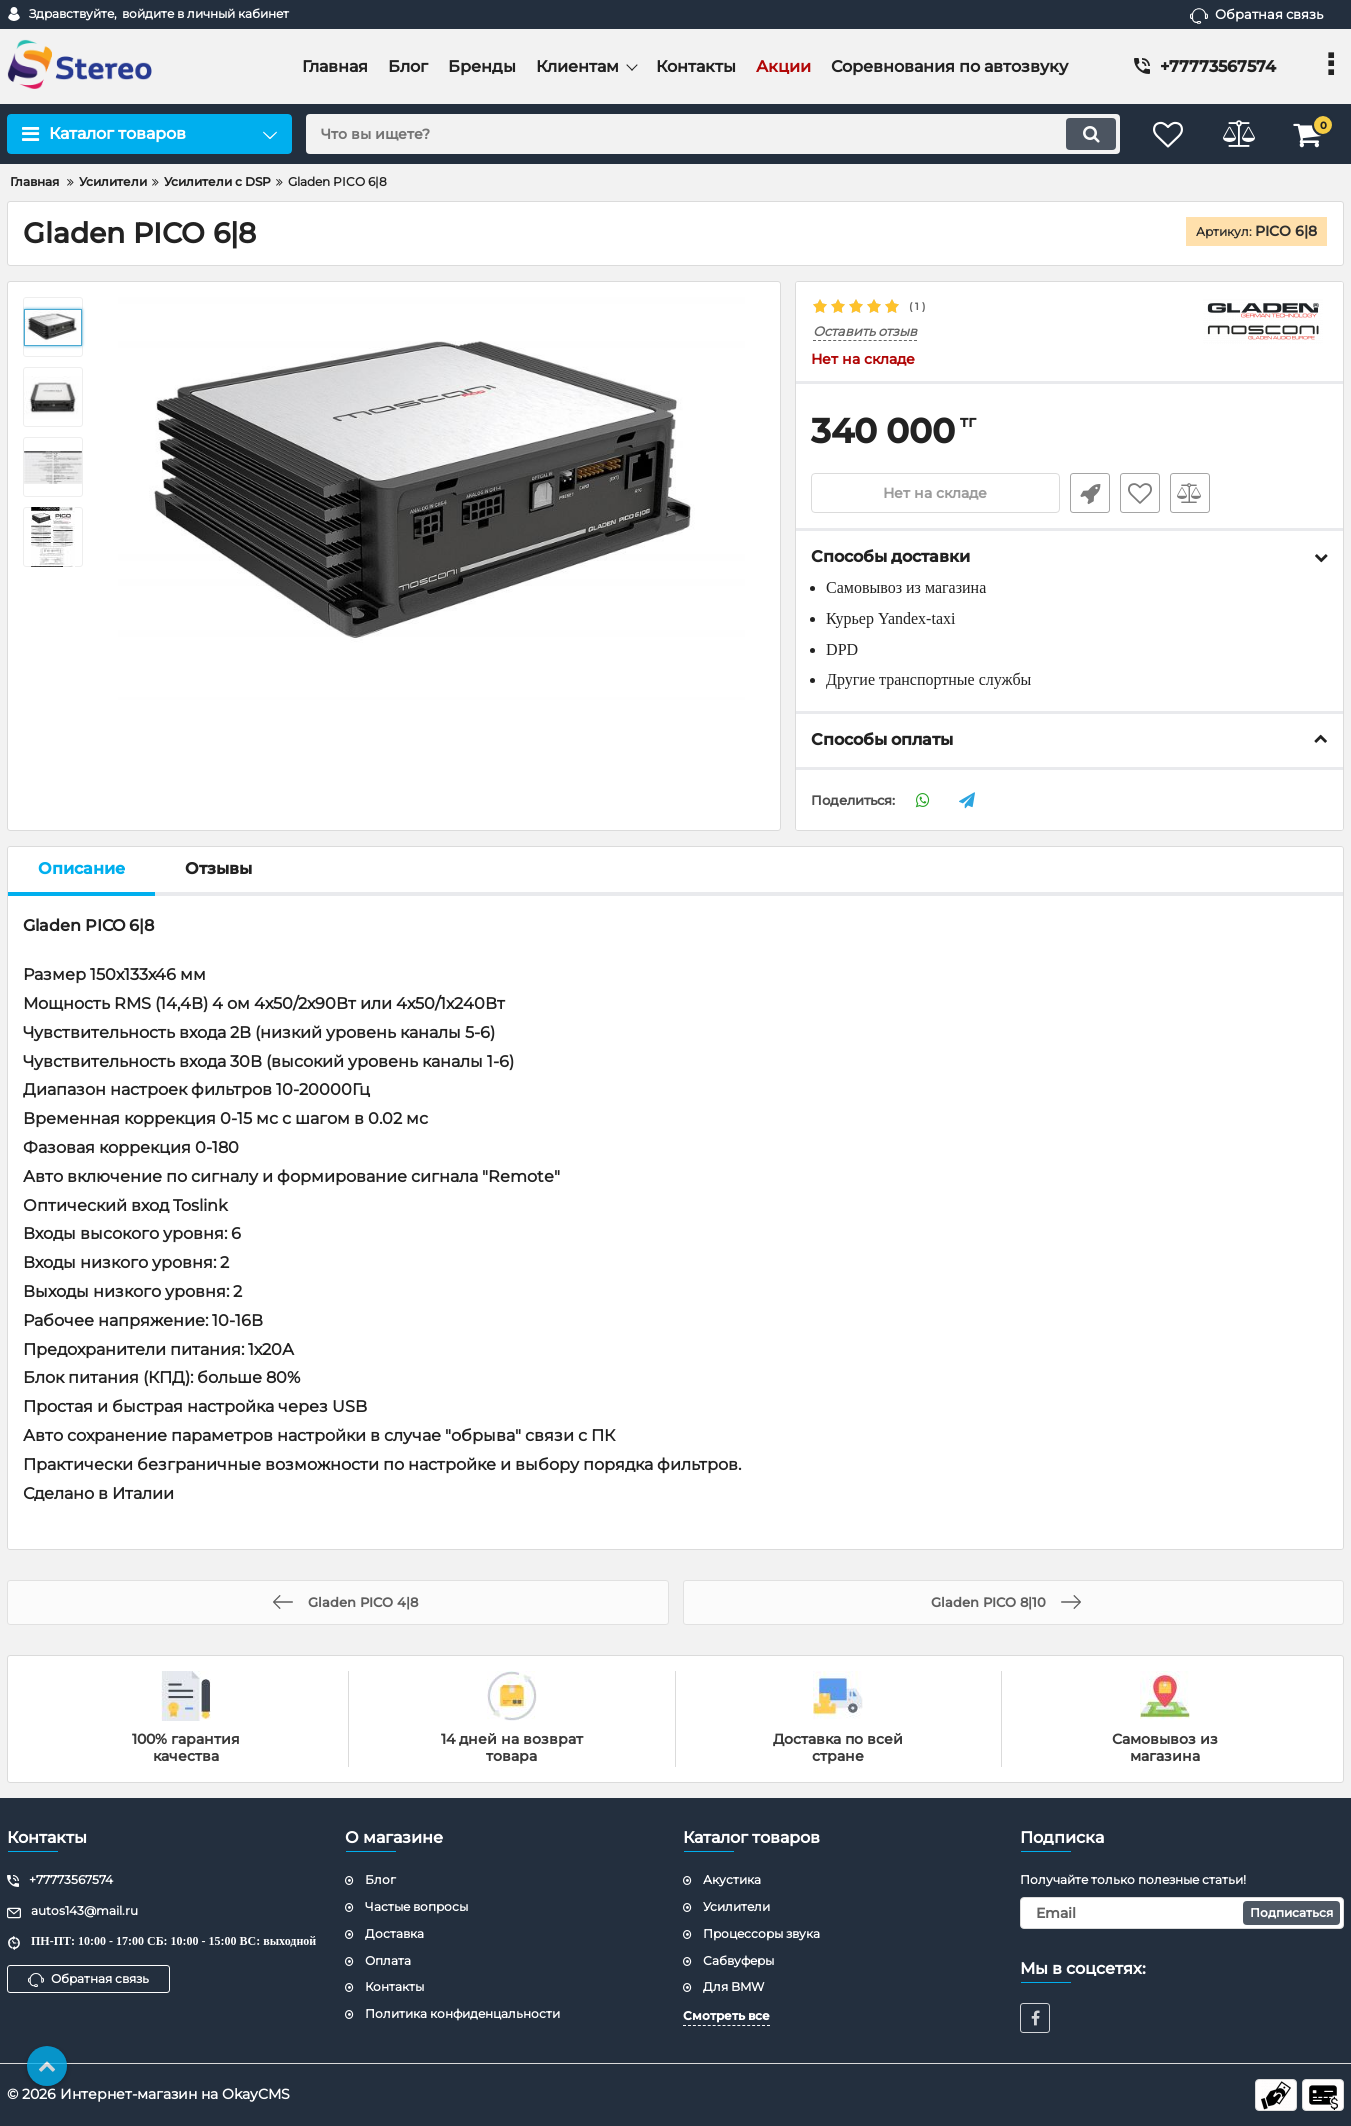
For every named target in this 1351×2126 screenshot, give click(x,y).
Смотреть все (726, 2015)
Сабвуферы (738, 1960)
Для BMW (733, 1986)
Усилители (736, 1906)
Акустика (732, 1879)
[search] (713, 134)
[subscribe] (1182, 1913)
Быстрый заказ (1090, 493)
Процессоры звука (761, 1933)
